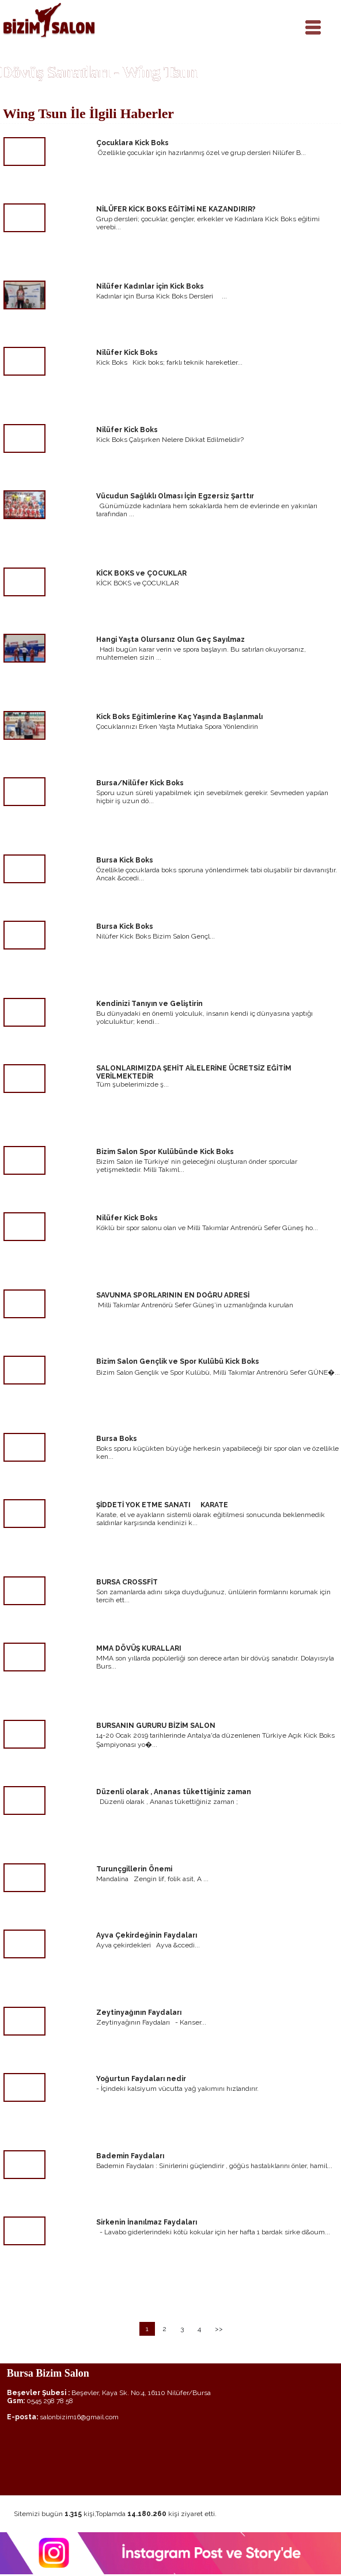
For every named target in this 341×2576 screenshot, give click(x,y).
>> (219, 2329)
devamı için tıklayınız (297, 190)
